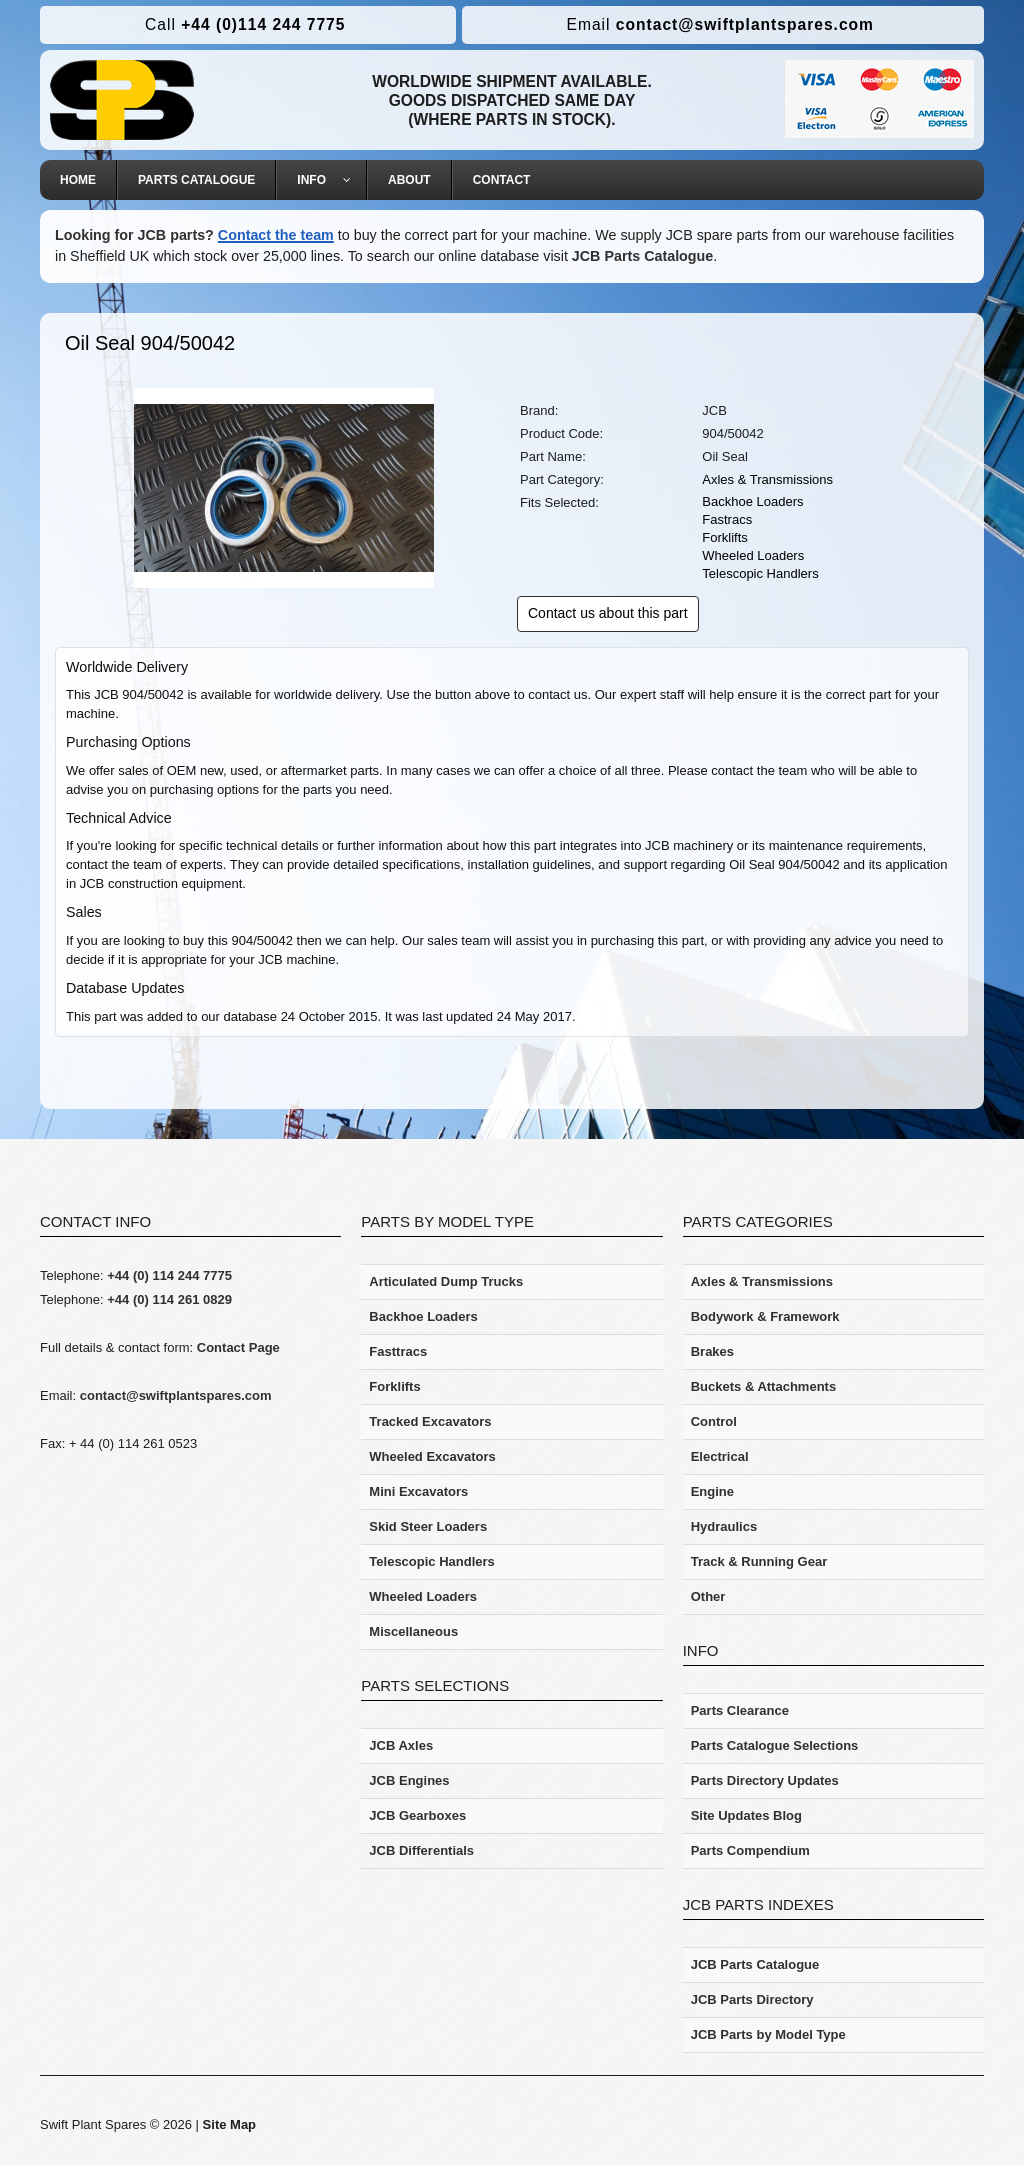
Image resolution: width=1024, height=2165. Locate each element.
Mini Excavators (418, 1491)
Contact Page (238, 1347)
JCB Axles (401, 1745)
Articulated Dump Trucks (446, 1281)
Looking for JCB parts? (134, 235)
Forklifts (725, 537)
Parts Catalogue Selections (775, 1745)
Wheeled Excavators (432, 1456)
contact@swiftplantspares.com (720, 24)
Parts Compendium (750, 1850)
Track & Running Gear (759, 1561)
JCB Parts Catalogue (642, 256)
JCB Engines (409, 1780)
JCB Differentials (421, 1850)
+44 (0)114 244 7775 (245, 24)
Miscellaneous (413, 1631)
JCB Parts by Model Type (768, 2034)
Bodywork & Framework (765, 1316)
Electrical (720, 1456)
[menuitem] (78, 180)
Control (714, 1421)
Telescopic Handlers (760, 573)
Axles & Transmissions (767, 479)
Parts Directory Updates (765, 1780)
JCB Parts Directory (752, 1999)
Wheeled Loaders (753, 555)
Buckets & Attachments (763, 1386)
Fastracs (727, 519)
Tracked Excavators (430, 1421)
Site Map (229, 2124)
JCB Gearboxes (417, 1815)
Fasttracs (398, 1351)
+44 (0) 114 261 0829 (169, 1299)
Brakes (712, 1351)
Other (708, 1596)
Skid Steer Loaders (428, 1526)
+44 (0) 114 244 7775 (169, 1275)
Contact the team (276, 235)
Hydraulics (724, 1526)
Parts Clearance (740, 1710)
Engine (712, 1491)
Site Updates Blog (746, 1815)
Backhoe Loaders (752, 501)
